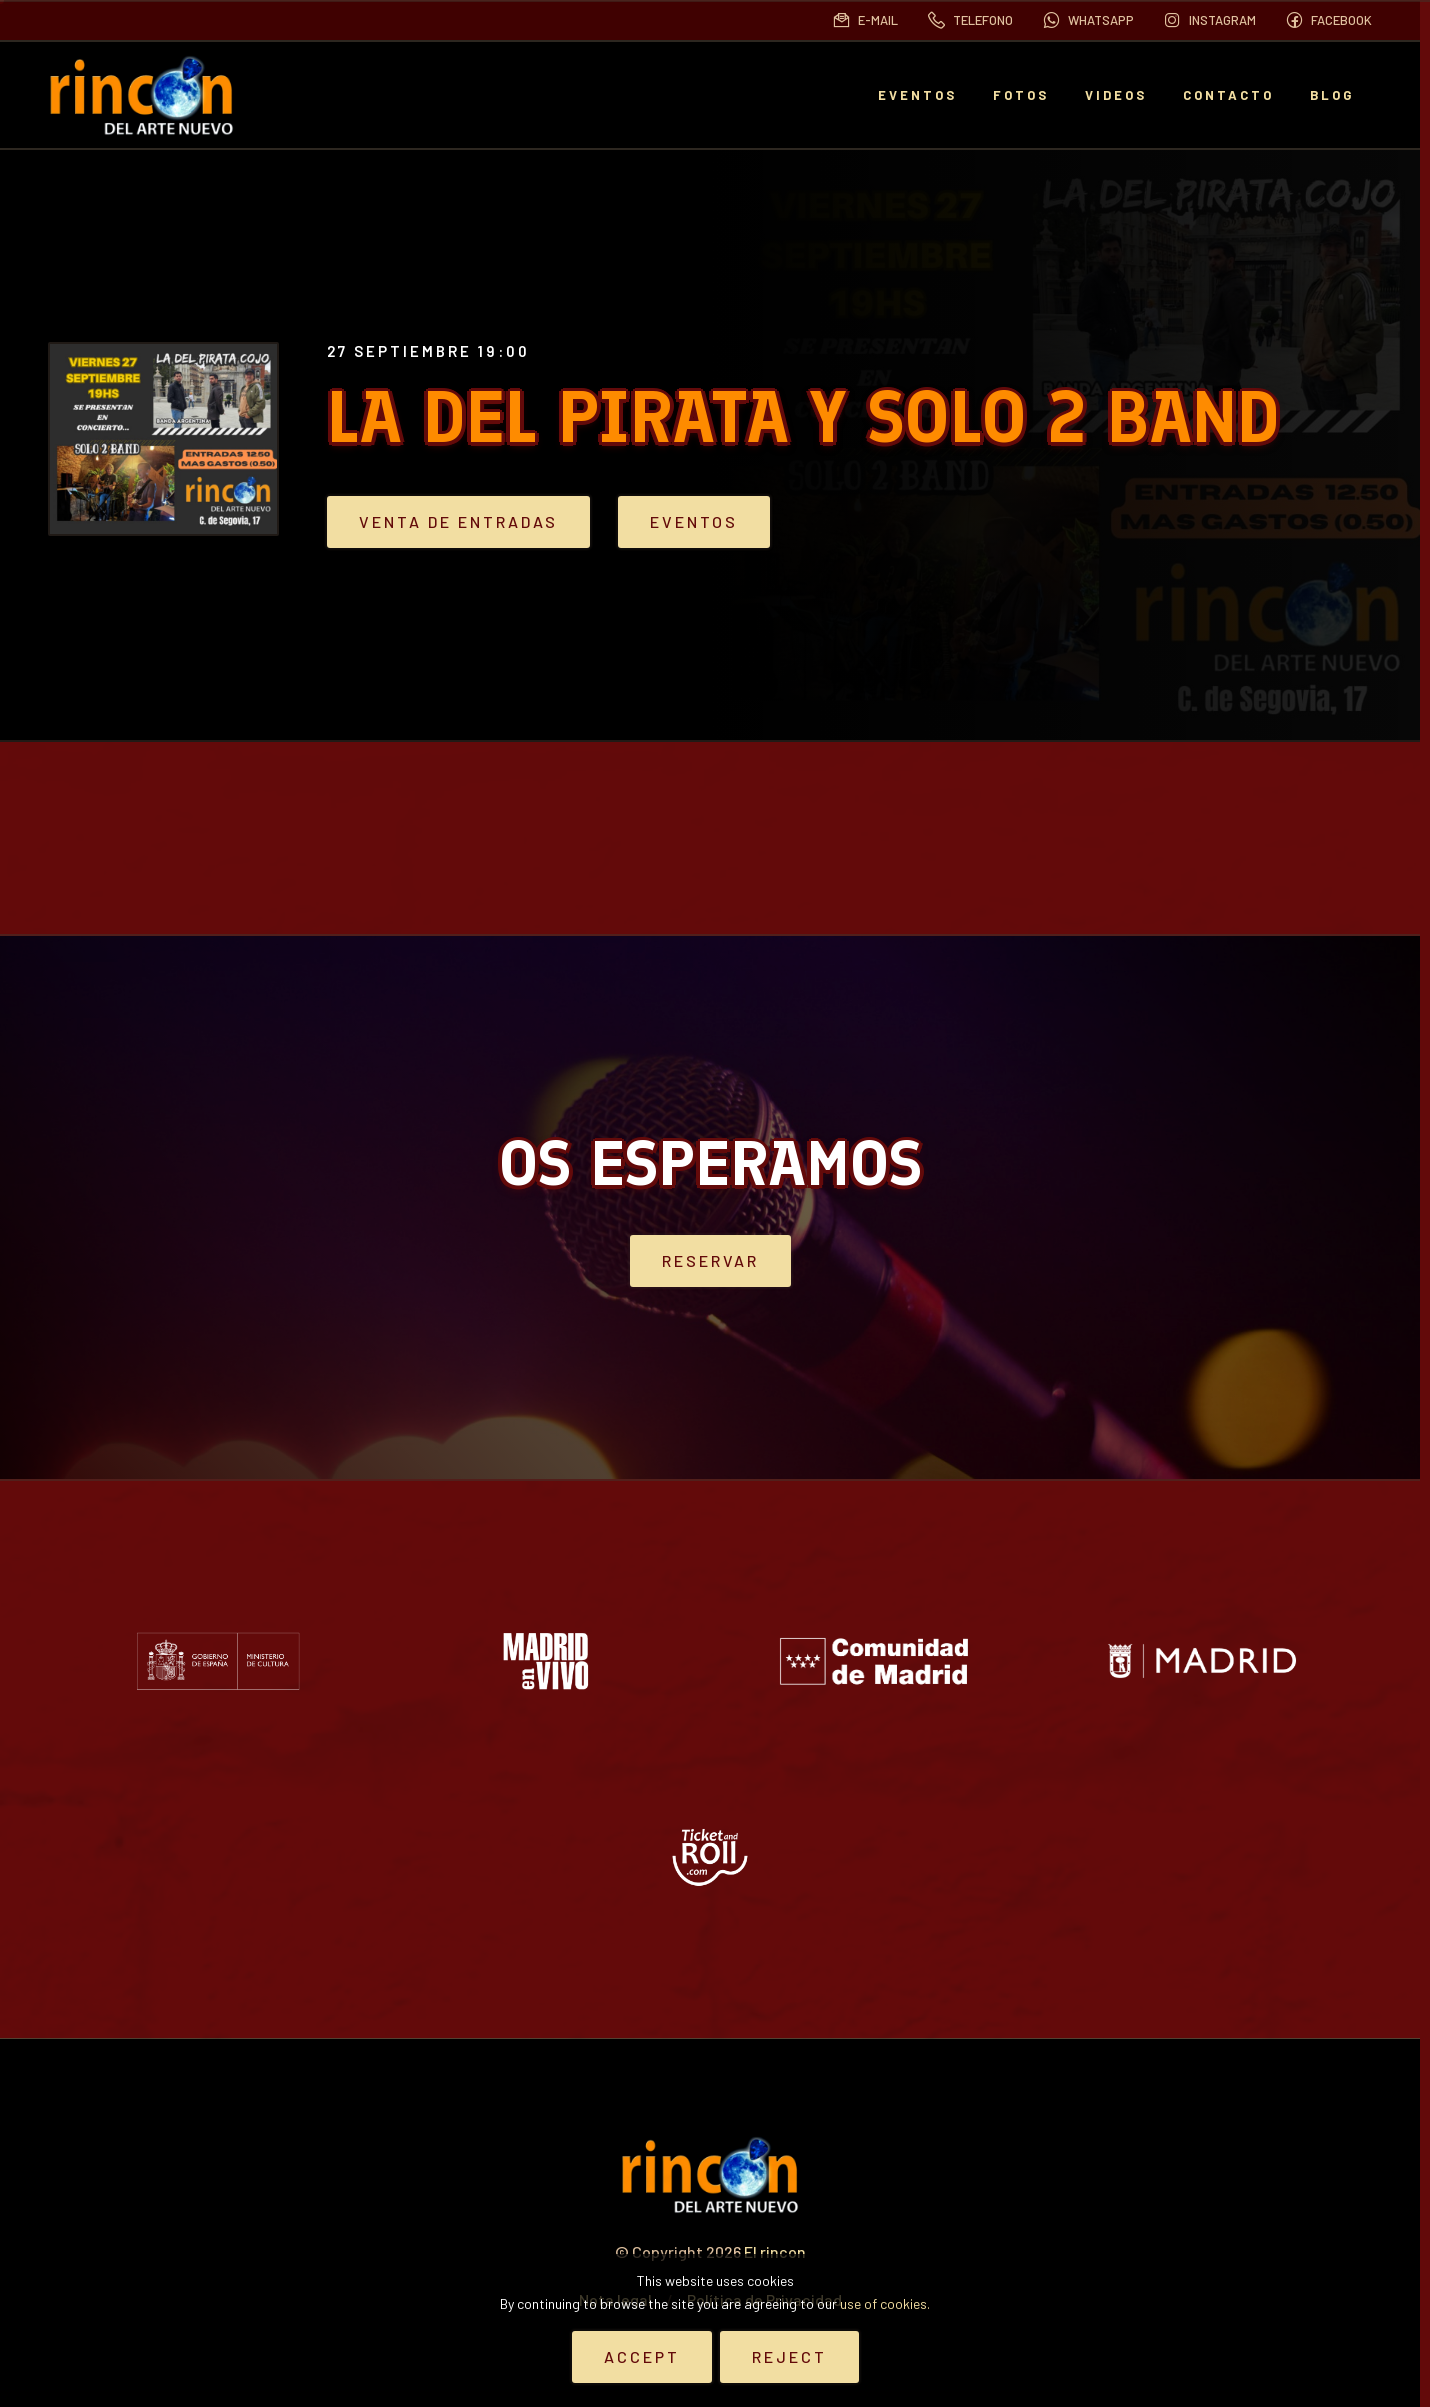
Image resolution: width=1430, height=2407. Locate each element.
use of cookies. (885, 2303)
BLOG (1332, 95)
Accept (642, 2356)
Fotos (1021, 95)
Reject (789, 2356)
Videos (1116, 95)
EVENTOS (917, 95)
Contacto (1228, 95)
